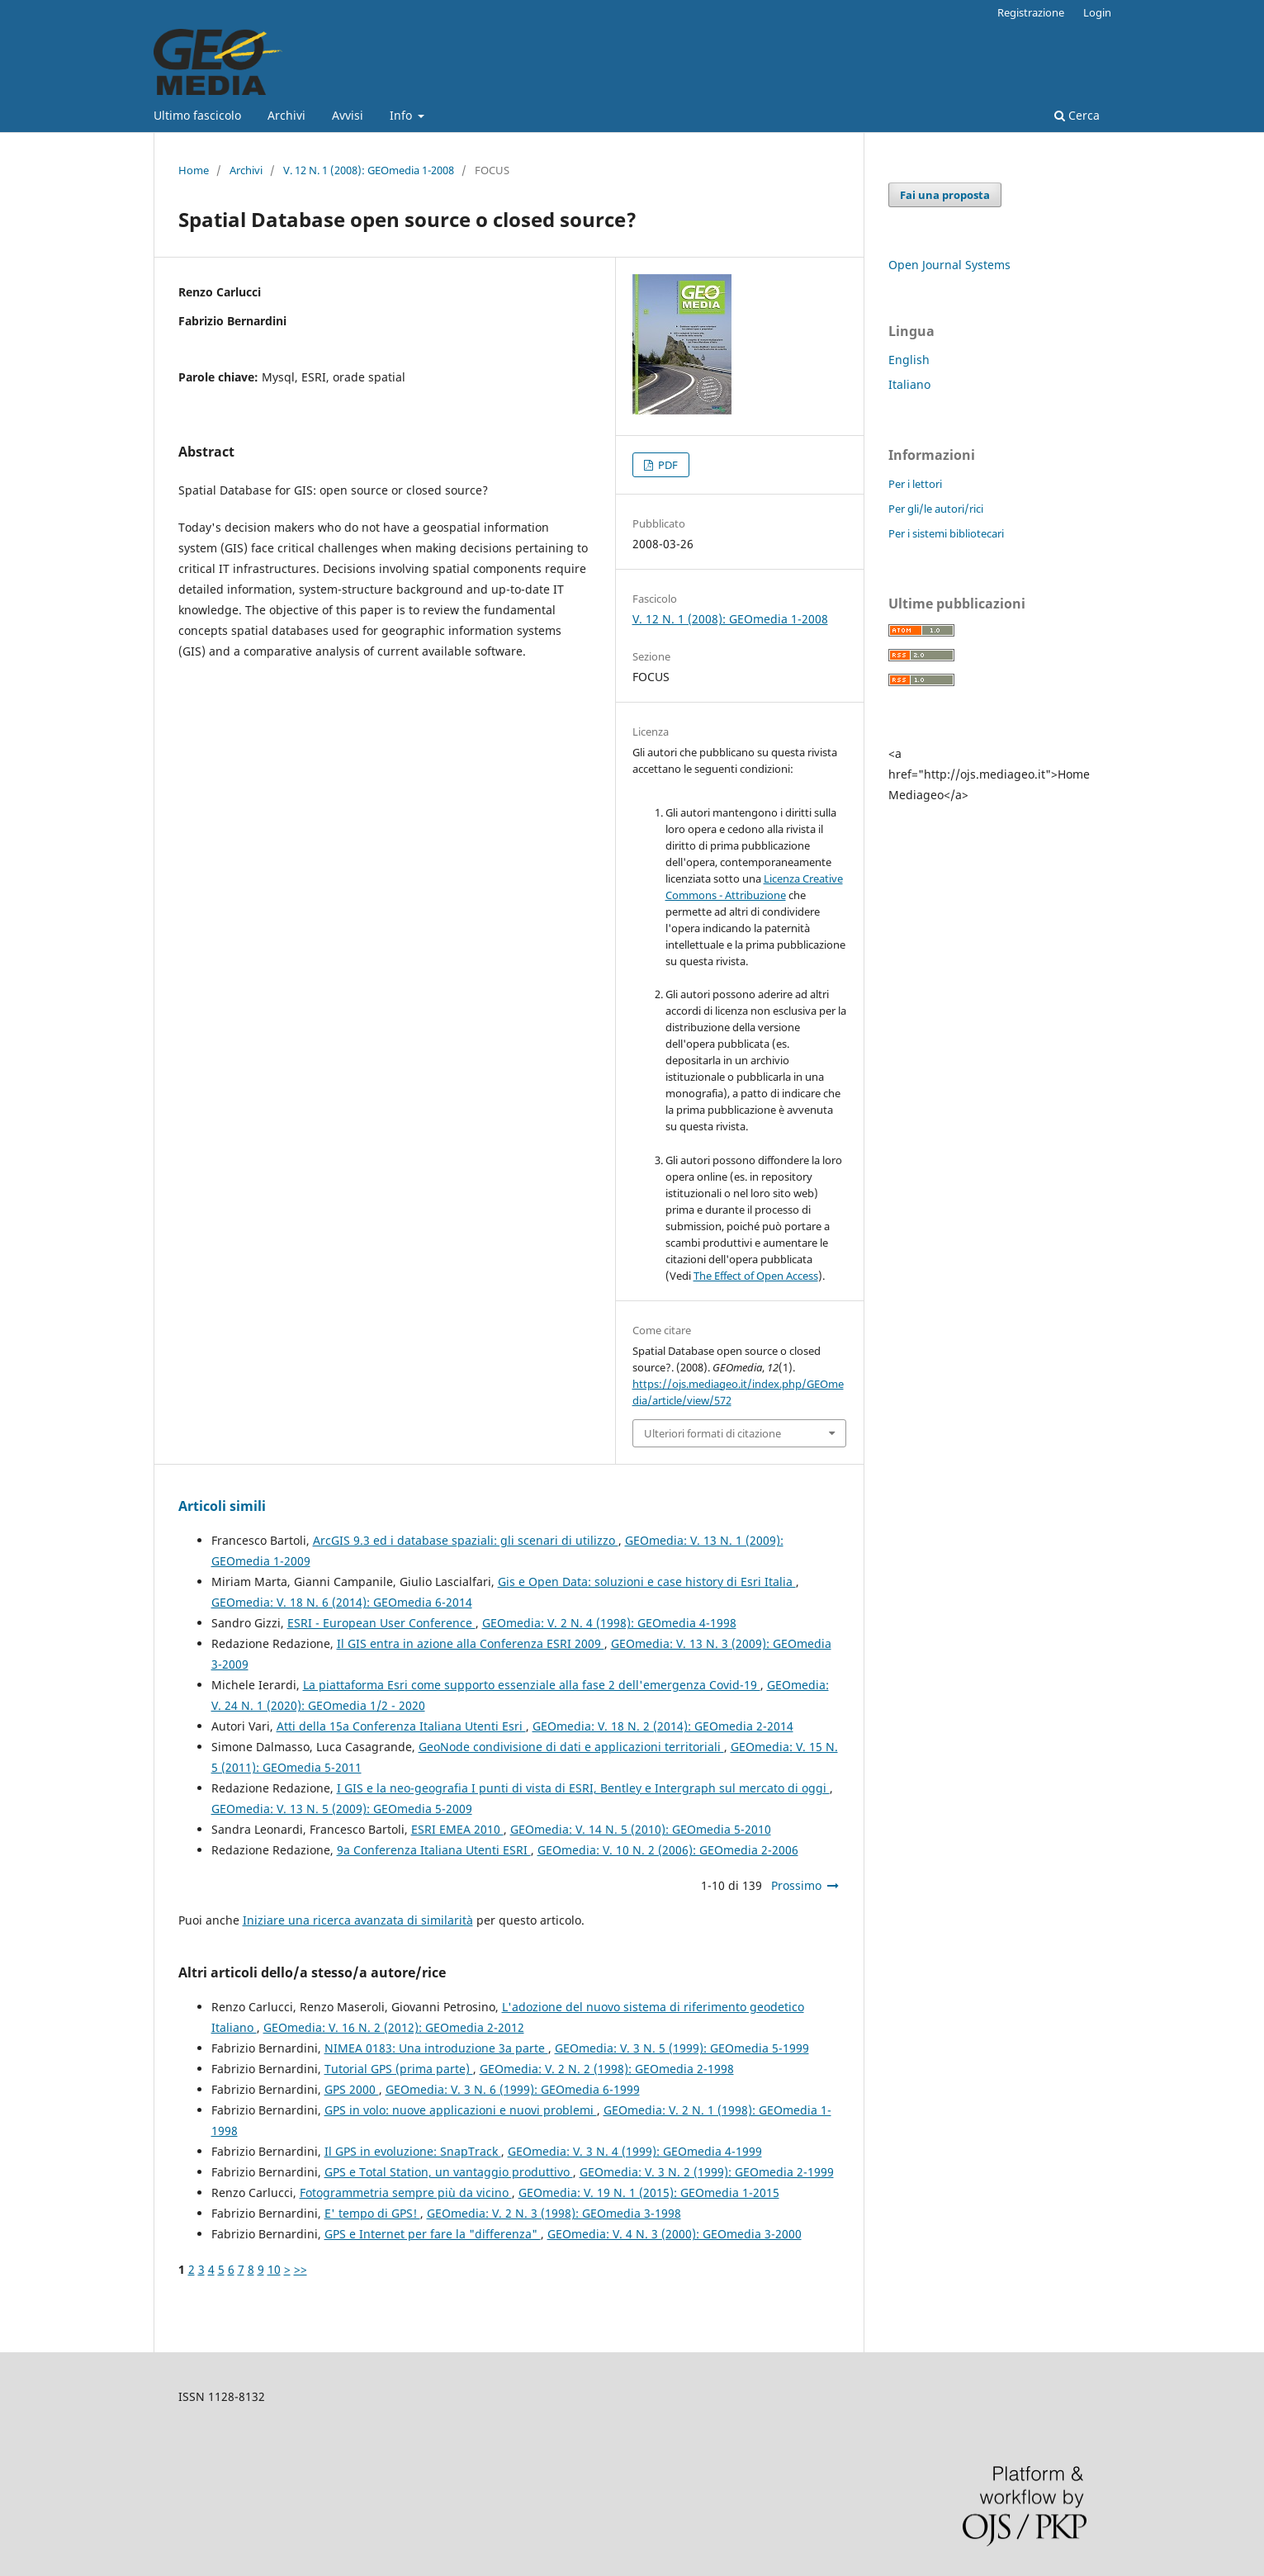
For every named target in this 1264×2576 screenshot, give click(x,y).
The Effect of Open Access (756, 1275)
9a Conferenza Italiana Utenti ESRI (434, 1850)
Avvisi (347, 115)
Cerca (1077, 115)
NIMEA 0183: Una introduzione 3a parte (436, 2048)
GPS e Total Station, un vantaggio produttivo (448, 2172)
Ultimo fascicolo (197, 115)
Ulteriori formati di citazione (712, 1433)
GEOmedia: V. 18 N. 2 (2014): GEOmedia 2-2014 (663, 1726)
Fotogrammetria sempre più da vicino (406, 2192)
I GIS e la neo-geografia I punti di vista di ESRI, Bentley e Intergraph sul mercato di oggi (583, 1788)
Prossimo (796, 1885)
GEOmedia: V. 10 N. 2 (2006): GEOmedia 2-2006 (667, 1850)
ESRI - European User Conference (381, 1623)
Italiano (909, 384)
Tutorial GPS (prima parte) (398, 2068)
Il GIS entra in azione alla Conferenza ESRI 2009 (470, 1643)
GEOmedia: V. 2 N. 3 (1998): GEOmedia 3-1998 (554, 2213)
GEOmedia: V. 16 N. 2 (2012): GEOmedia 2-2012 (393, 2027)
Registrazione (1030, 12)
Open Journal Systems (949, 264)
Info (402, 115)
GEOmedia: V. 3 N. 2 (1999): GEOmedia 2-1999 (707, 2172)
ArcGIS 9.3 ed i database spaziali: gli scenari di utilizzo (465, 1540)
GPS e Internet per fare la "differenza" (432, 2234)
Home (193, 170)
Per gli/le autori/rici (935, 508)
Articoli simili (222, 1506)
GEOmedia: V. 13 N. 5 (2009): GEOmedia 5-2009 (341, 1808)
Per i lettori (915, 483)
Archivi (286, 115)
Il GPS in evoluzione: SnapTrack (412, 2151)
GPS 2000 (351, 2089)
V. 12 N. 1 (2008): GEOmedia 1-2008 (368, 170)
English (909, 359)
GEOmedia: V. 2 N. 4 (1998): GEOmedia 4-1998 (609, 1623)
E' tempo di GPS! (372, 2213)
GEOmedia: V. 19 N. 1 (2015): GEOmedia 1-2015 (648, 2192)
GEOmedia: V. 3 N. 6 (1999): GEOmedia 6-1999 (513, 2089)
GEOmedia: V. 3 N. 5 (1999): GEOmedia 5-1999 (682, 2048)
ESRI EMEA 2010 (457, 1829)
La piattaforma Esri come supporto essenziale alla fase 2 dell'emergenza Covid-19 (531, 1685)
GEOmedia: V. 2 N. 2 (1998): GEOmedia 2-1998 (607, 2068)
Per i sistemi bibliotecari (946, 533)
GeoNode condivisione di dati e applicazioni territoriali (571, 1746)
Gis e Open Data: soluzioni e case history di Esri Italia (647, 1581)
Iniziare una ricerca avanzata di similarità (358, 1920)
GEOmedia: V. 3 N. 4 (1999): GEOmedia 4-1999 (635, 2151)
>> (300, 2269)
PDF (667, 464)
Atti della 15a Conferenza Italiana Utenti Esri (401, 1726)
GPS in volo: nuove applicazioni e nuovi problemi (460, 2110)
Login (1097, 12)
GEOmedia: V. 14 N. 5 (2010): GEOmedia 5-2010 (640, 1829)
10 (274, 2269)
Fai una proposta (945, 194)
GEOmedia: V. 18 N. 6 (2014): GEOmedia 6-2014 (341, 1602)
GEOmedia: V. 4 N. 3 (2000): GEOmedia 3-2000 (674, 2234)
